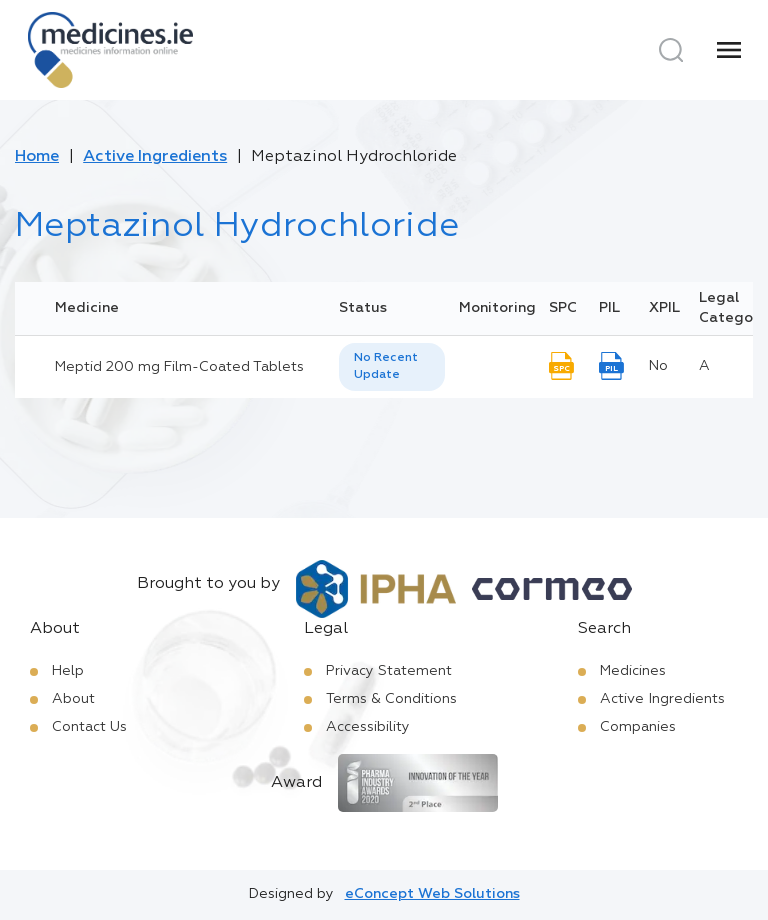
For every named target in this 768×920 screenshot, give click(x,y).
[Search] (671, 50)
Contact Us (89, 727)
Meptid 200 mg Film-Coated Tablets (179, 367)
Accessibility (368, 727)
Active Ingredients (155, 157)
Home (37, 157)
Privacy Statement (389, 671)
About (73, 699)
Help (68, 671)
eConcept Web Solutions (432, 894)
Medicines (633, 671)
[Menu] (729, 50)
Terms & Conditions (391, 699)
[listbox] (392, 367)
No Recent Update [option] (386, 366)
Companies (638, 727)
